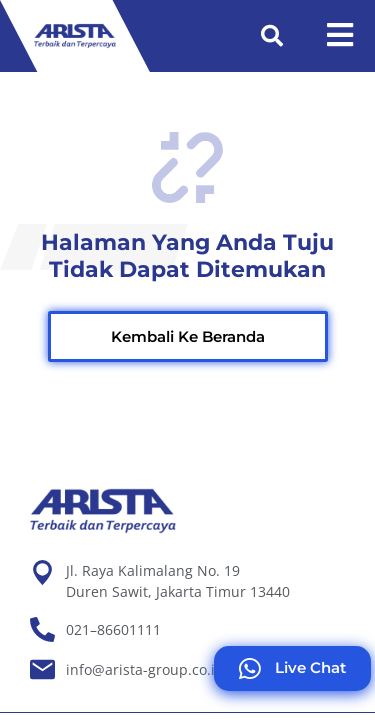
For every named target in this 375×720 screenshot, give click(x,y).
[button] (272, 36)
